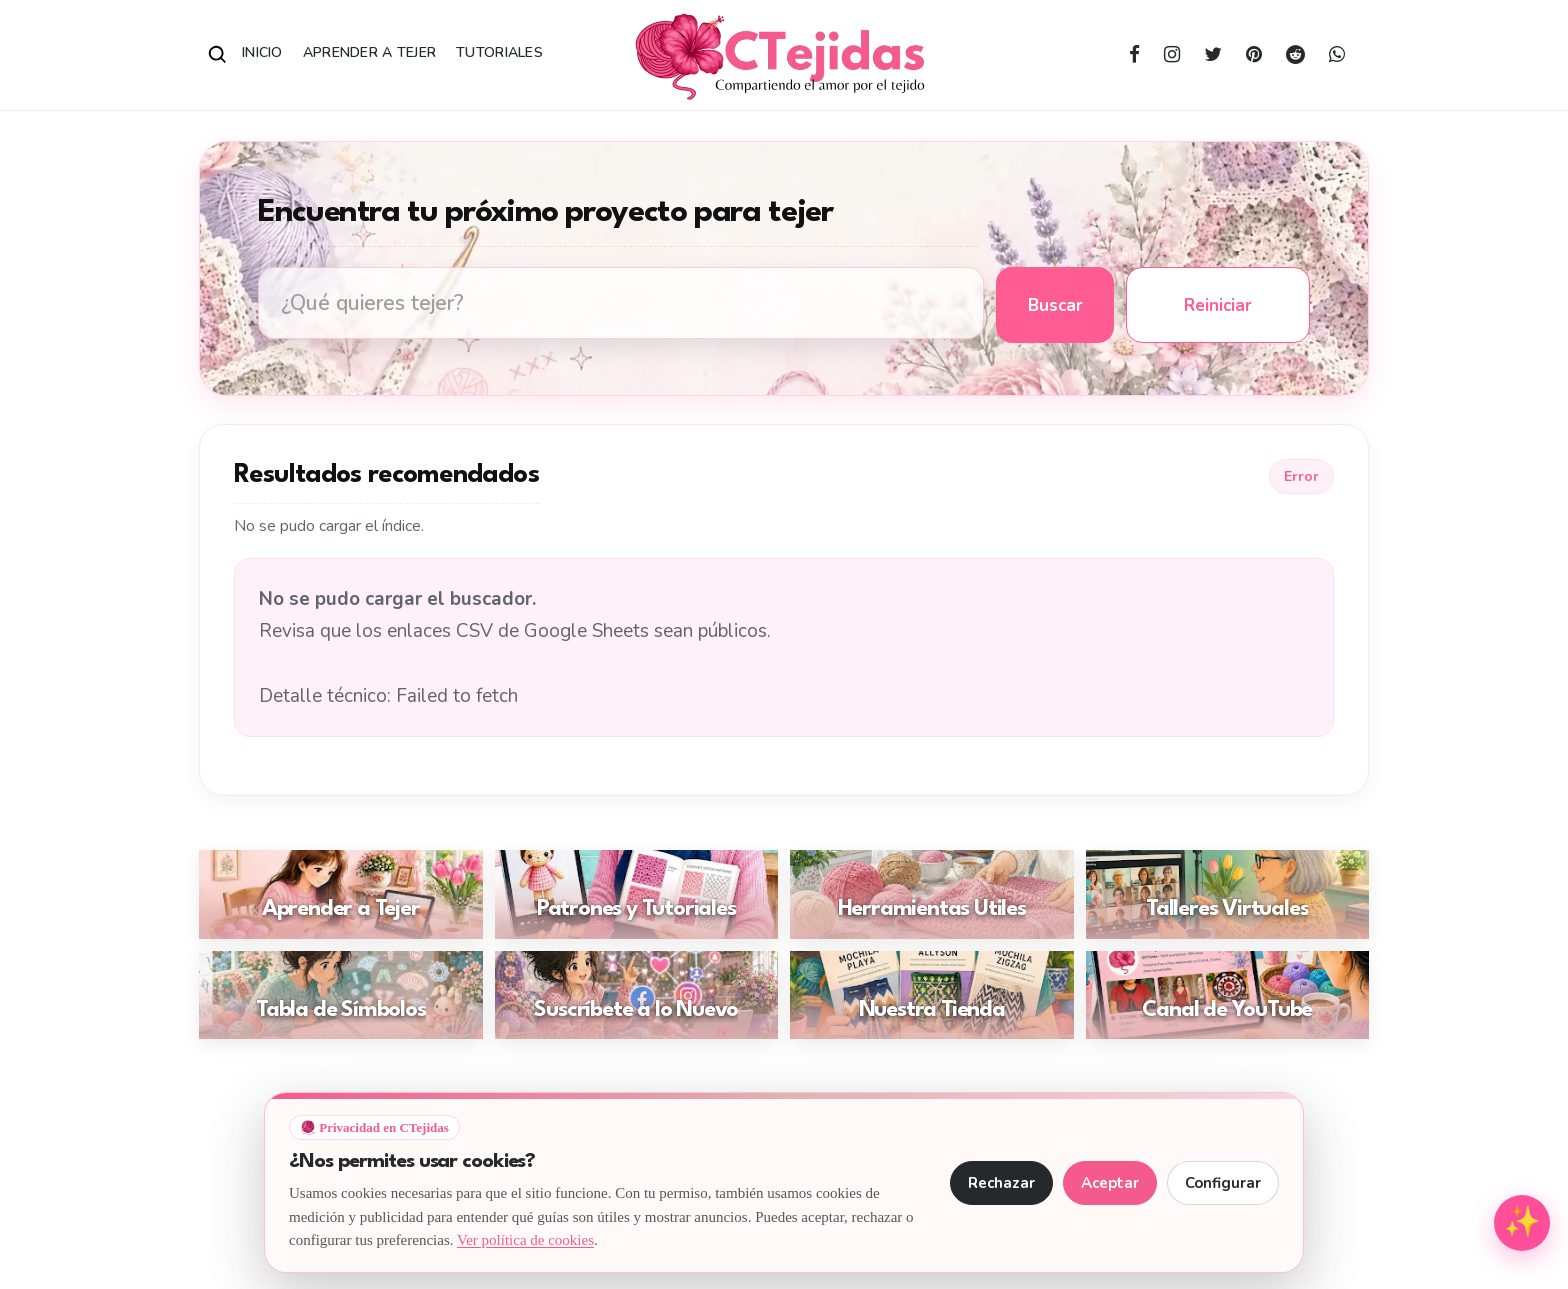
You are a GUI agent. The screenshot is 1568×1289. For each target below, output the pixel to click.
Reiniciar (1218, 305)
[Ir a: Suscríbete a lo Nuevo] (637, 995)
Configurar (1223, 1183)
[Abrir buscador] (218, 55)
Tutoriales (499, 52)
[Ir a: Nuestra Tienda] (932, 995)
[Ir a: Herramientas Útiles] (932, 894)
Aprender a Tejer (369, 52)
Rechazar (1001, 1183)
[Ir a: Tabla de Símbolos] (341, 995)
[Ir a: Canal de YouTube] (1228, 995)
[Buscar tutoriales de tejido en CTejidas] (621, 303)
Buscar (1055, 305)
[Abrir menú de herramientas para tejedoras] (1522, 1223)
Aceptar (1110, 1183)
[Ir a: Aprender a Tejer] (341, 894)
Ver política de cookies (525, 1240)
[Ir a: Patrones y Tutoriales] (637, 894)
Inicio (262, 52)
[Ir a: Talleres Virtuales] (1228, 894)
